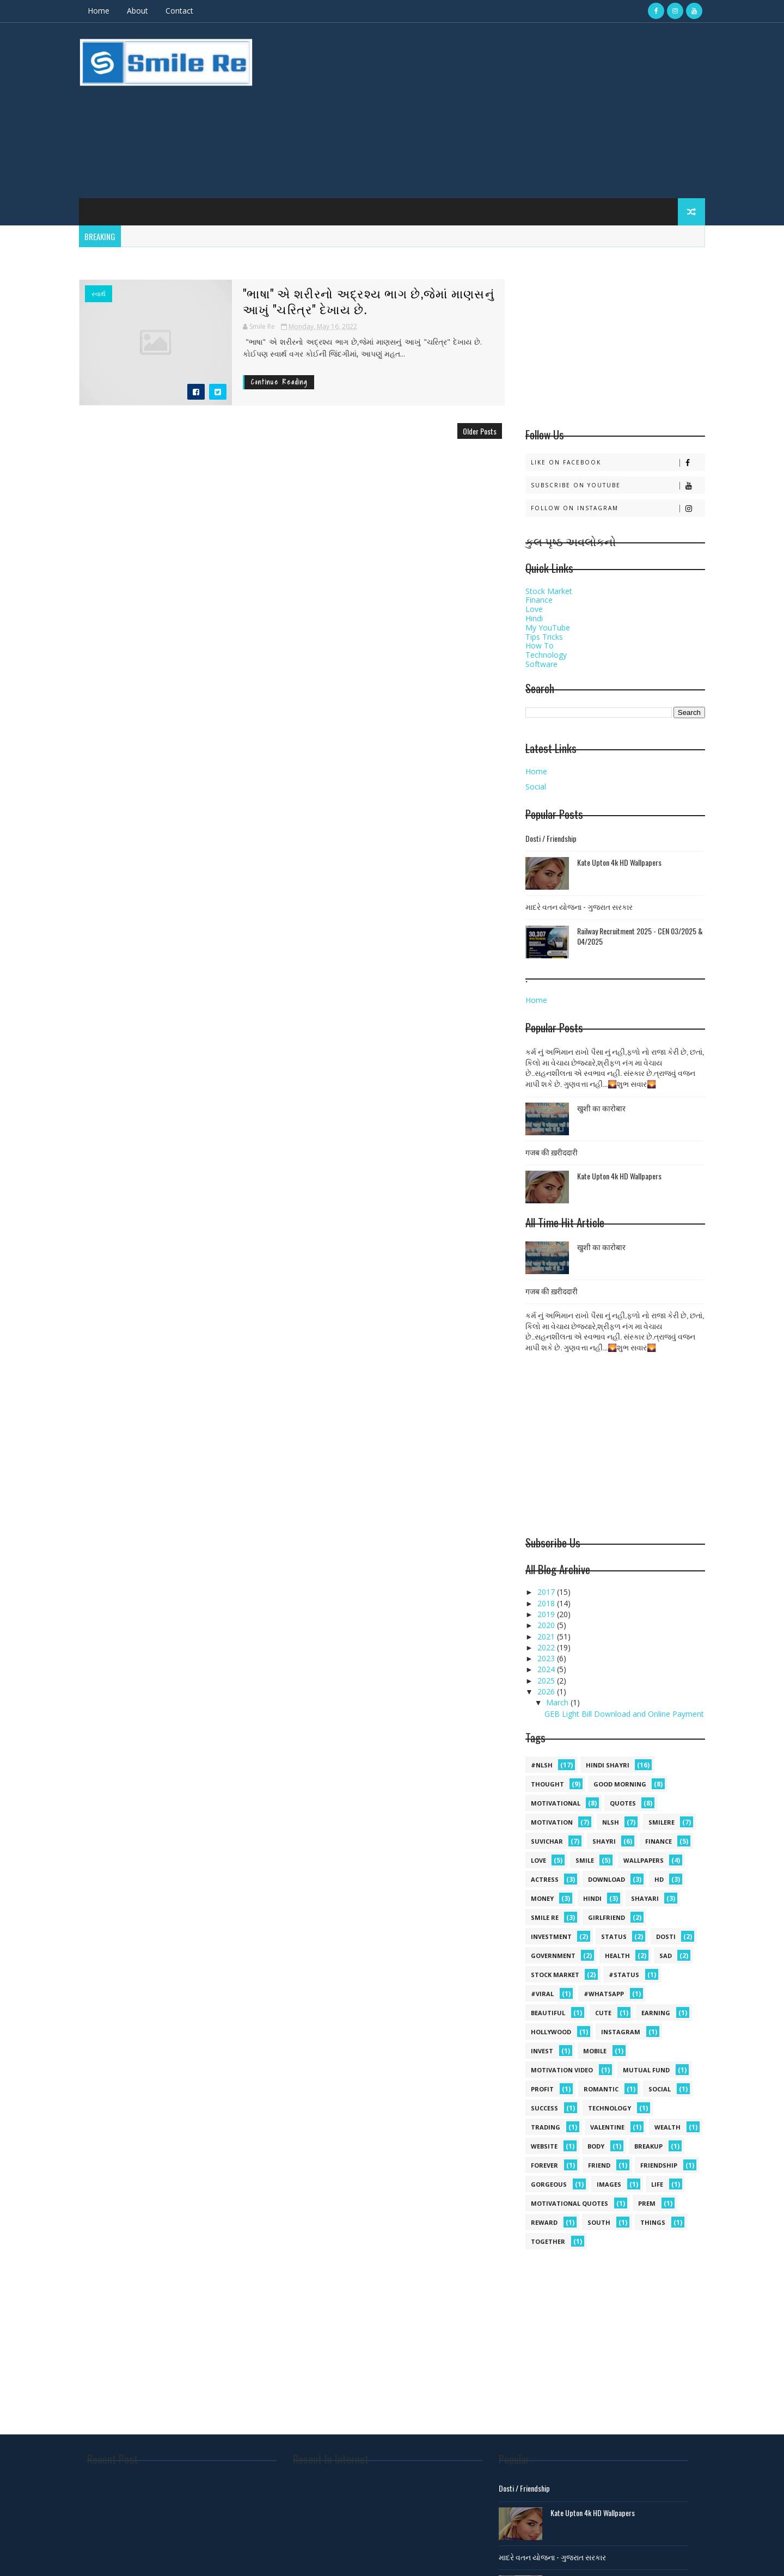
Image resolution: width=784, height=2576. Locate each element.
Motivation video (562, 2070)
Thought (547, 1784)
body (595, 2146)
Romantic (601, 2089)
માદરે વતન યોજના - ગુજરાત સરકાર (579, 906)
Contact (179, 10)
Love (534, 609)
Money (542, 1898)
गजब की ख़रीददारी (551, 1152)
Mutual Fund (646, 2070)
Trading (545, 2127)
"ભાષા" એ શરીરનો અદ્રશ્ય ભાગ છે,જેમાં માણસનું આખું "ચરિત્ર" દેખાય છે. (368, 300)
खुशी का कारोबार (601, 1107)
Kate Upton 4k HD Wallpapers (619, 862)
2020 (547, 1625)
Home (98, 10)
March (558, 1702)
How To (539, 645)
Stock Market (548, 591)
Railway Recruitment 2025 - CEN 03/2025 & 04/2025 (640, 936)
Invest (542, 2051)
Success (544, 2108)
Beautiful (548, 2013)
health (617, 1955)
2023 (547, 1658)
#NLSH (542, 1765)
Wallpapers (643, 1860)
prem (647, 2203)
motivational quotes (569, 2203)
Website (544, 2146)
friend (599, 2165)
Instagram (620, 2032)
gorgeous (549, 2184)
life (657, 2184)
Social (535, 786)
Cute (603, 2013)
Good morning (619, 1784)
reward (544, 2222)
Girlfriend (606, 1917)
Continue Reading (279, 382)
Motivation (552, 1822)
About (137, 10)
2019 (547, 1614)
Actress (545, 1879)
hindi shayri (607, 1765)
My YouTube (547, 627)
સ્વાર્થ (98, 294)
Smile (584, 1860)
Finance (539, 600)
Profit (542, 2089)
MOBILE (595, 2051)
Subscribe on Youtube (618, 485)
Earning (655, 2013)
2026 (547, 1691)
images (609, 2184)
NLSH (610, 1822)
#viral (542, 1994)
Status (614, 1936)
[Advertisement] (506, 111)
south (598, 2222)
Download (606, 1879)
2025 (547, 1680)
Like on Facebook (618, 462)
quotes (623, 1803)
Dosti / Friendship (551, 838)
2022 (547, 1647)
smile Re (545, 1917)
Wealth (667, 2127)
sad (665, 1955)
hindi (592, 1898)
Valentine (607, 2127)
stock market (555, 1975)
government (553, 1955)
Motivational (555, 1803)
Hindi (534, 618)
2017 (547, 1592)
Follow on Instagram (618, 508)
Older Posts (480, 431)
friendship (658, 2165)
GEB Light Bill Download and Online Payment (624, 1714)
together (548, 2241)
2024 (547, 1669)
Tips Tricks (544, 637)
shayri (604, 1841)
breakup (648, 2146)
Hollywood (551, 2032)
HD (659, 1879)
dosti (666, 1936)
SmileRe (661, 1822)
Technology (546, 655)
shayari (645, 1898)
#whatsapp (604, 1994)
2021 (547, 1636)
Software (541, 664)
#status (624, 1975)
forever (544, 2165)
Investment (551, 1936)
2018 (547, 1603)
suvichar (547, 1841)
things (652, 2222)
